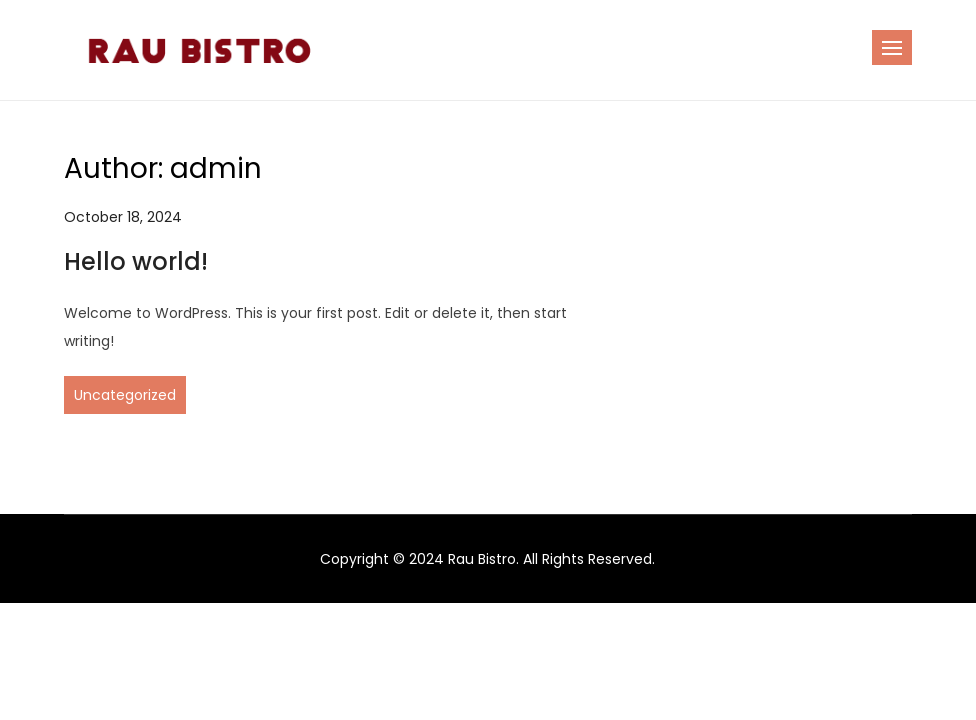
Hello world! (136, 261)
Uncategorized (125, 395)
